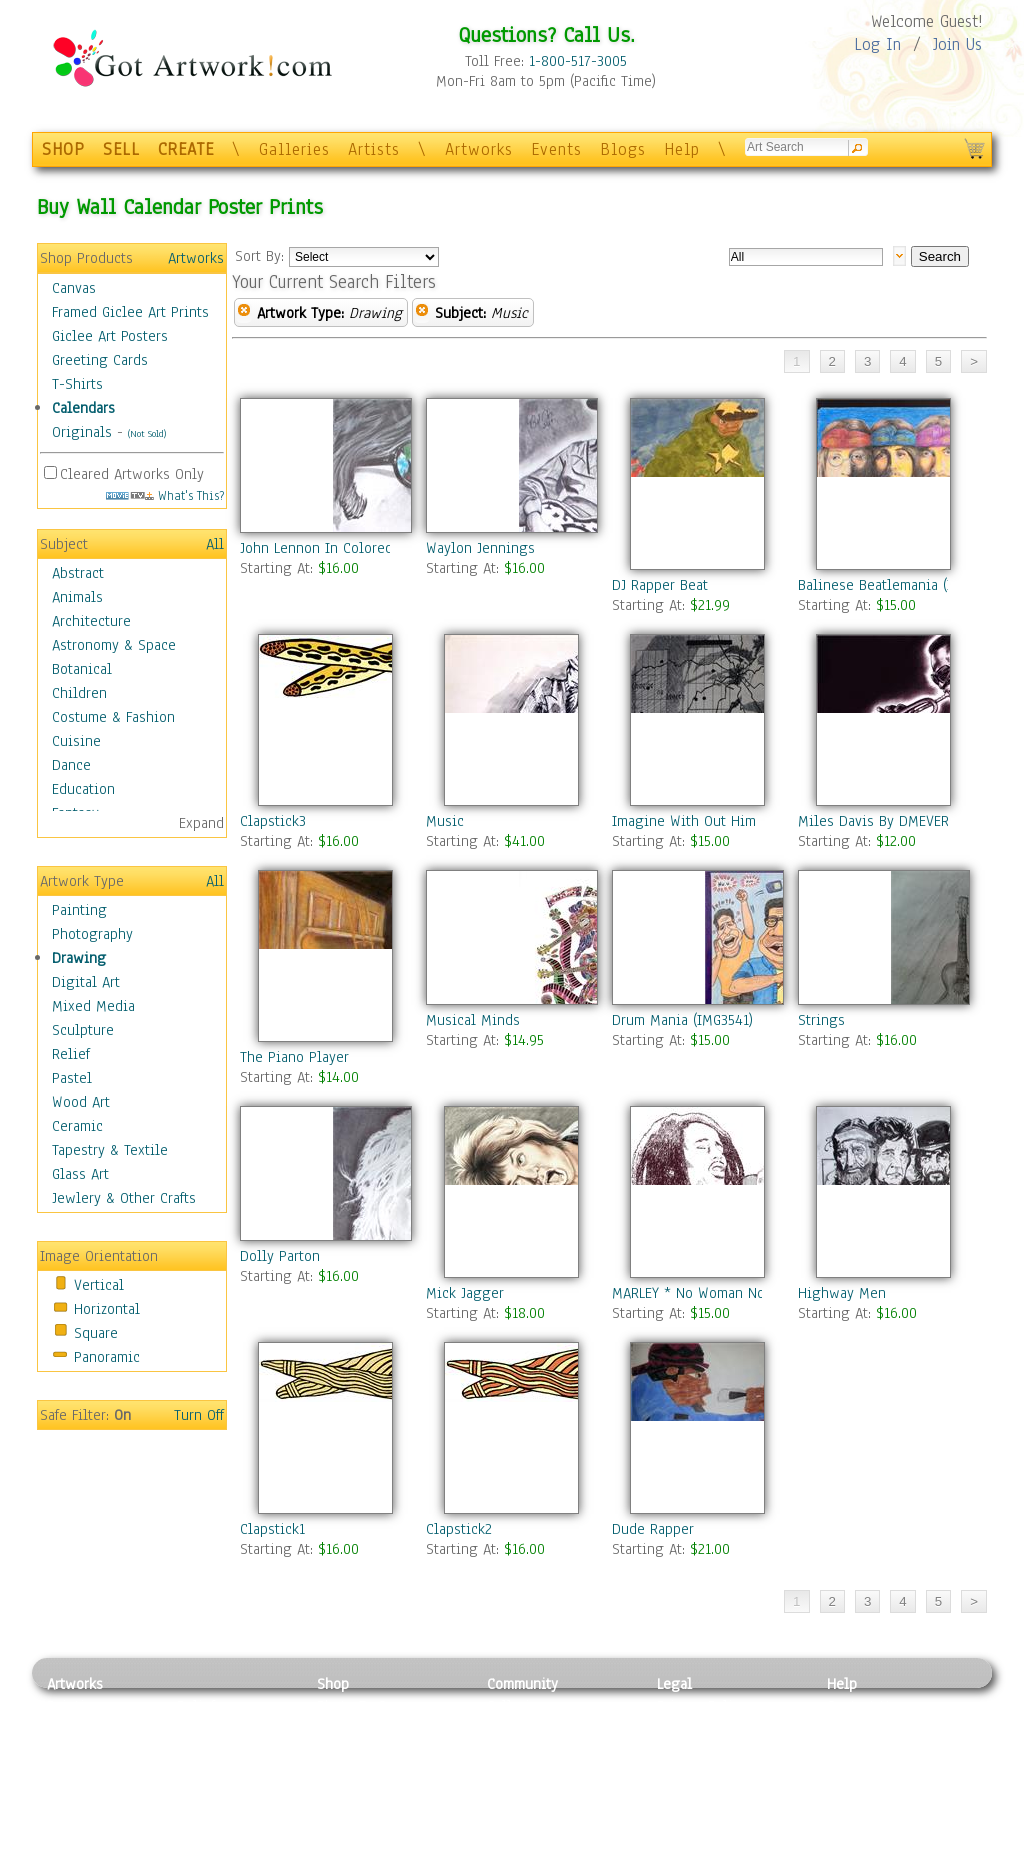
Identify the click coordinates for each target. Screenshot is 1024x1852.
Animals (77, 597)
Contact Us (861, 1706)
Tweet (846, 1841)
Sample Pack (867, 1729)
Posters (340, 1751)
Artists (374, 149)
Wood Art (81, 1102)
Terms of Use (698, 1729)
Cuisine (76, 741)
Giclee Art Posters (110, 336)
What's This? (165, 495)
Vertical (99, 1285)
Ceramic (77, 1126)
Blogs (623, 149)
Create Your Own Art (381, 1841)
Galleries (294, 149)
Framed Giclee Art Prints (130, 312)
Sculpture (83, 1030)
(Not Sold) (147, 433)
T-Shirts (77, 384)
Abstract (78, 573)
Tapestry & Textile (110, 1150)
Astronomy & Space (114, 645)
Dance (71, 765)
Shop (333, 1684)
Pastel (72, 1078)
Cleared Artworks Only (132, 474)
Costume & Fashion (113, 717)
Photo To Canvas (369, 1706)
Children (79, 693)
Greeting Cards (100, 360)
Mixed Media (93, 1006)
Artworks (479, 149)
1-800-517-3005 (578, 61)
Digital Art (86, 982)
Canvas (74, 288)
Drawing (79, 958)
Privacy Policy (702, 1706)
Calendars (83, 408)
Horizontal (107, 1309)
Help (682, 149)
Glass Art (80, 1174)
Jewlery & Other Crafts (124, 1198)
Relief (71, 1054)
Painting (79, 910)
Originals (82, 432)
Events (556, 149)
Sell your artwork (543, 1796)
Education (83, 789)
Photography (92, 934)
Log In (877, 44)
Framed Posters (365, 1729)
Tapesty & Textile (232, 1796)
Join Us (957, 44)
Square (96, 1333)
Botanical (82, 669)
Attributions (690, 1751)
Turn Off (199, 1415)
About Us (856, 1751)
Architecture (91, 621)
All (215, 544)
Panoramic (107, 1357)
